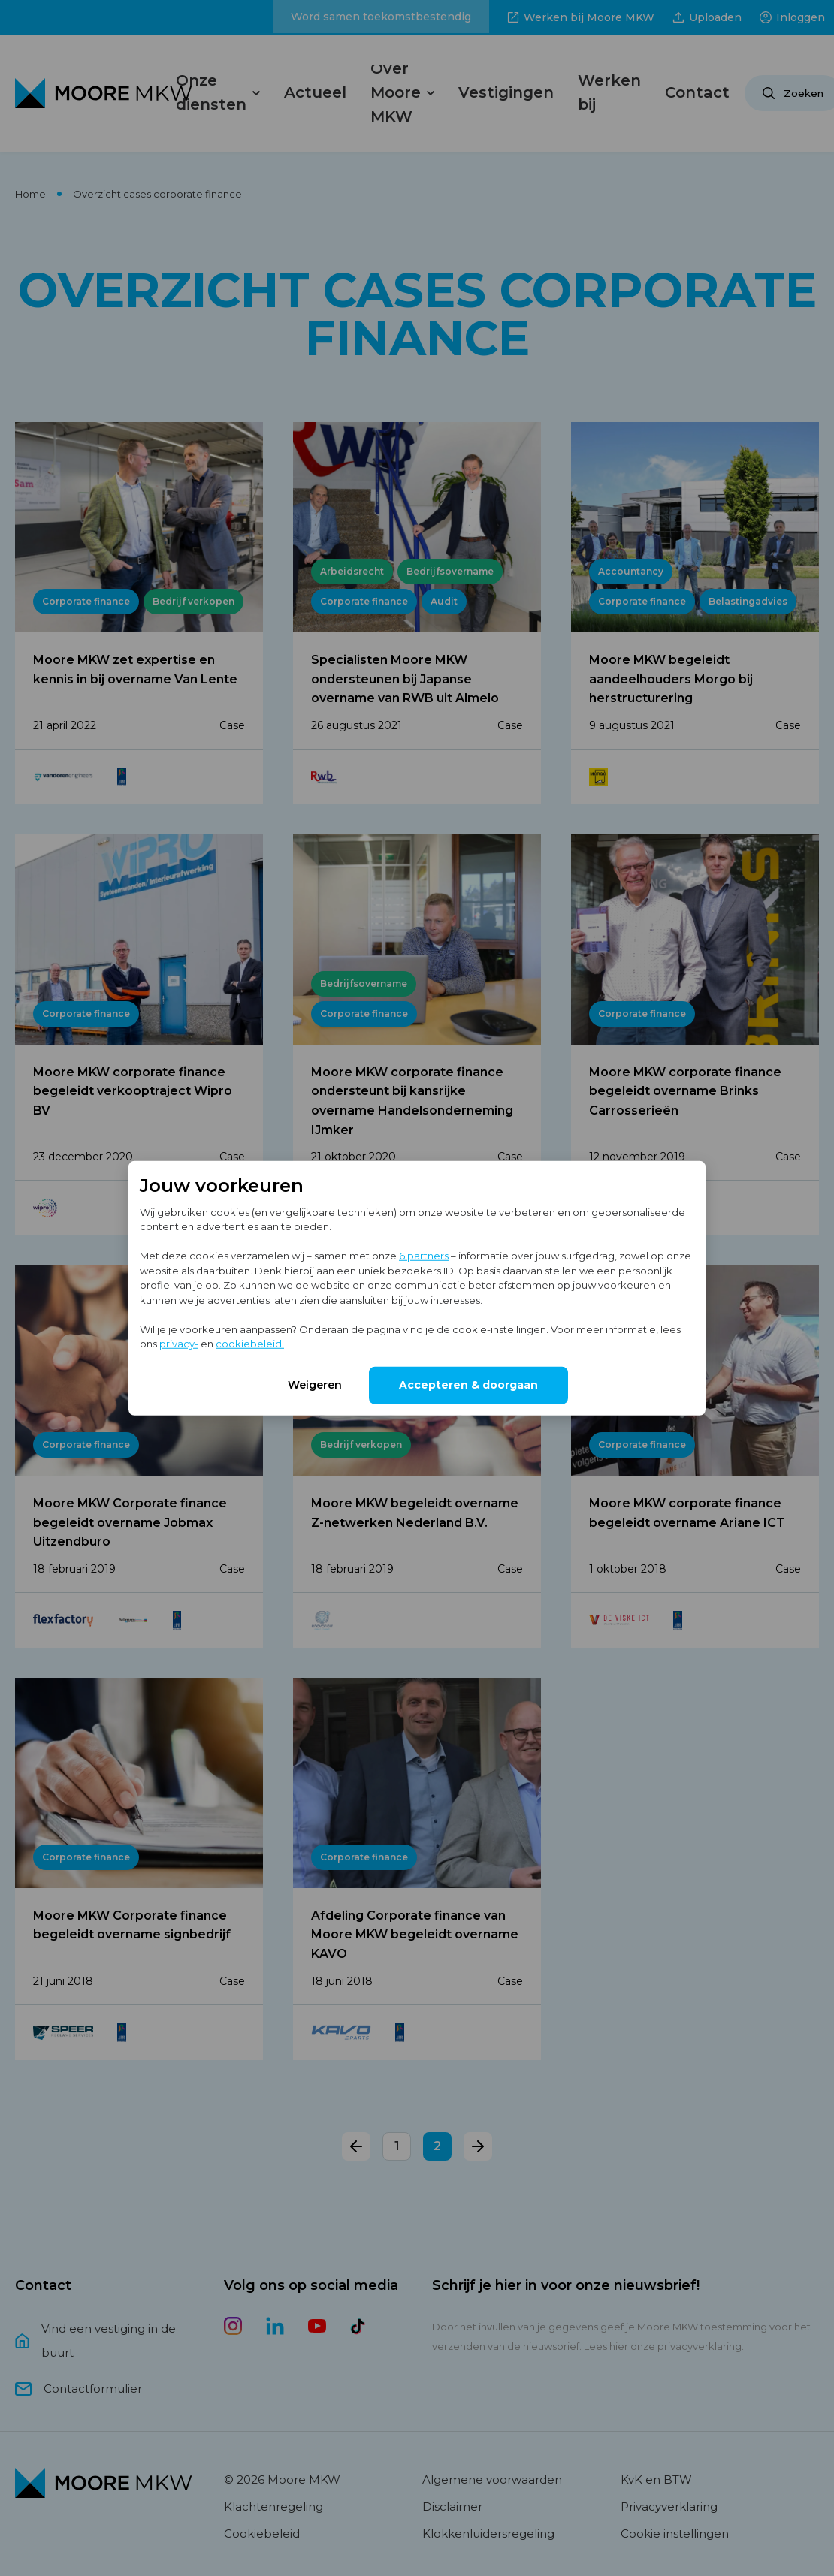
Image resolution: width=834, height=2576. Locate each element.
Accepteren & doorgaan (468, 1384)
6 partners (424, 1256)
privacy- (178, 1344)
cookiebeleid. (250, 1344)
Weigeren (315, 1384)
